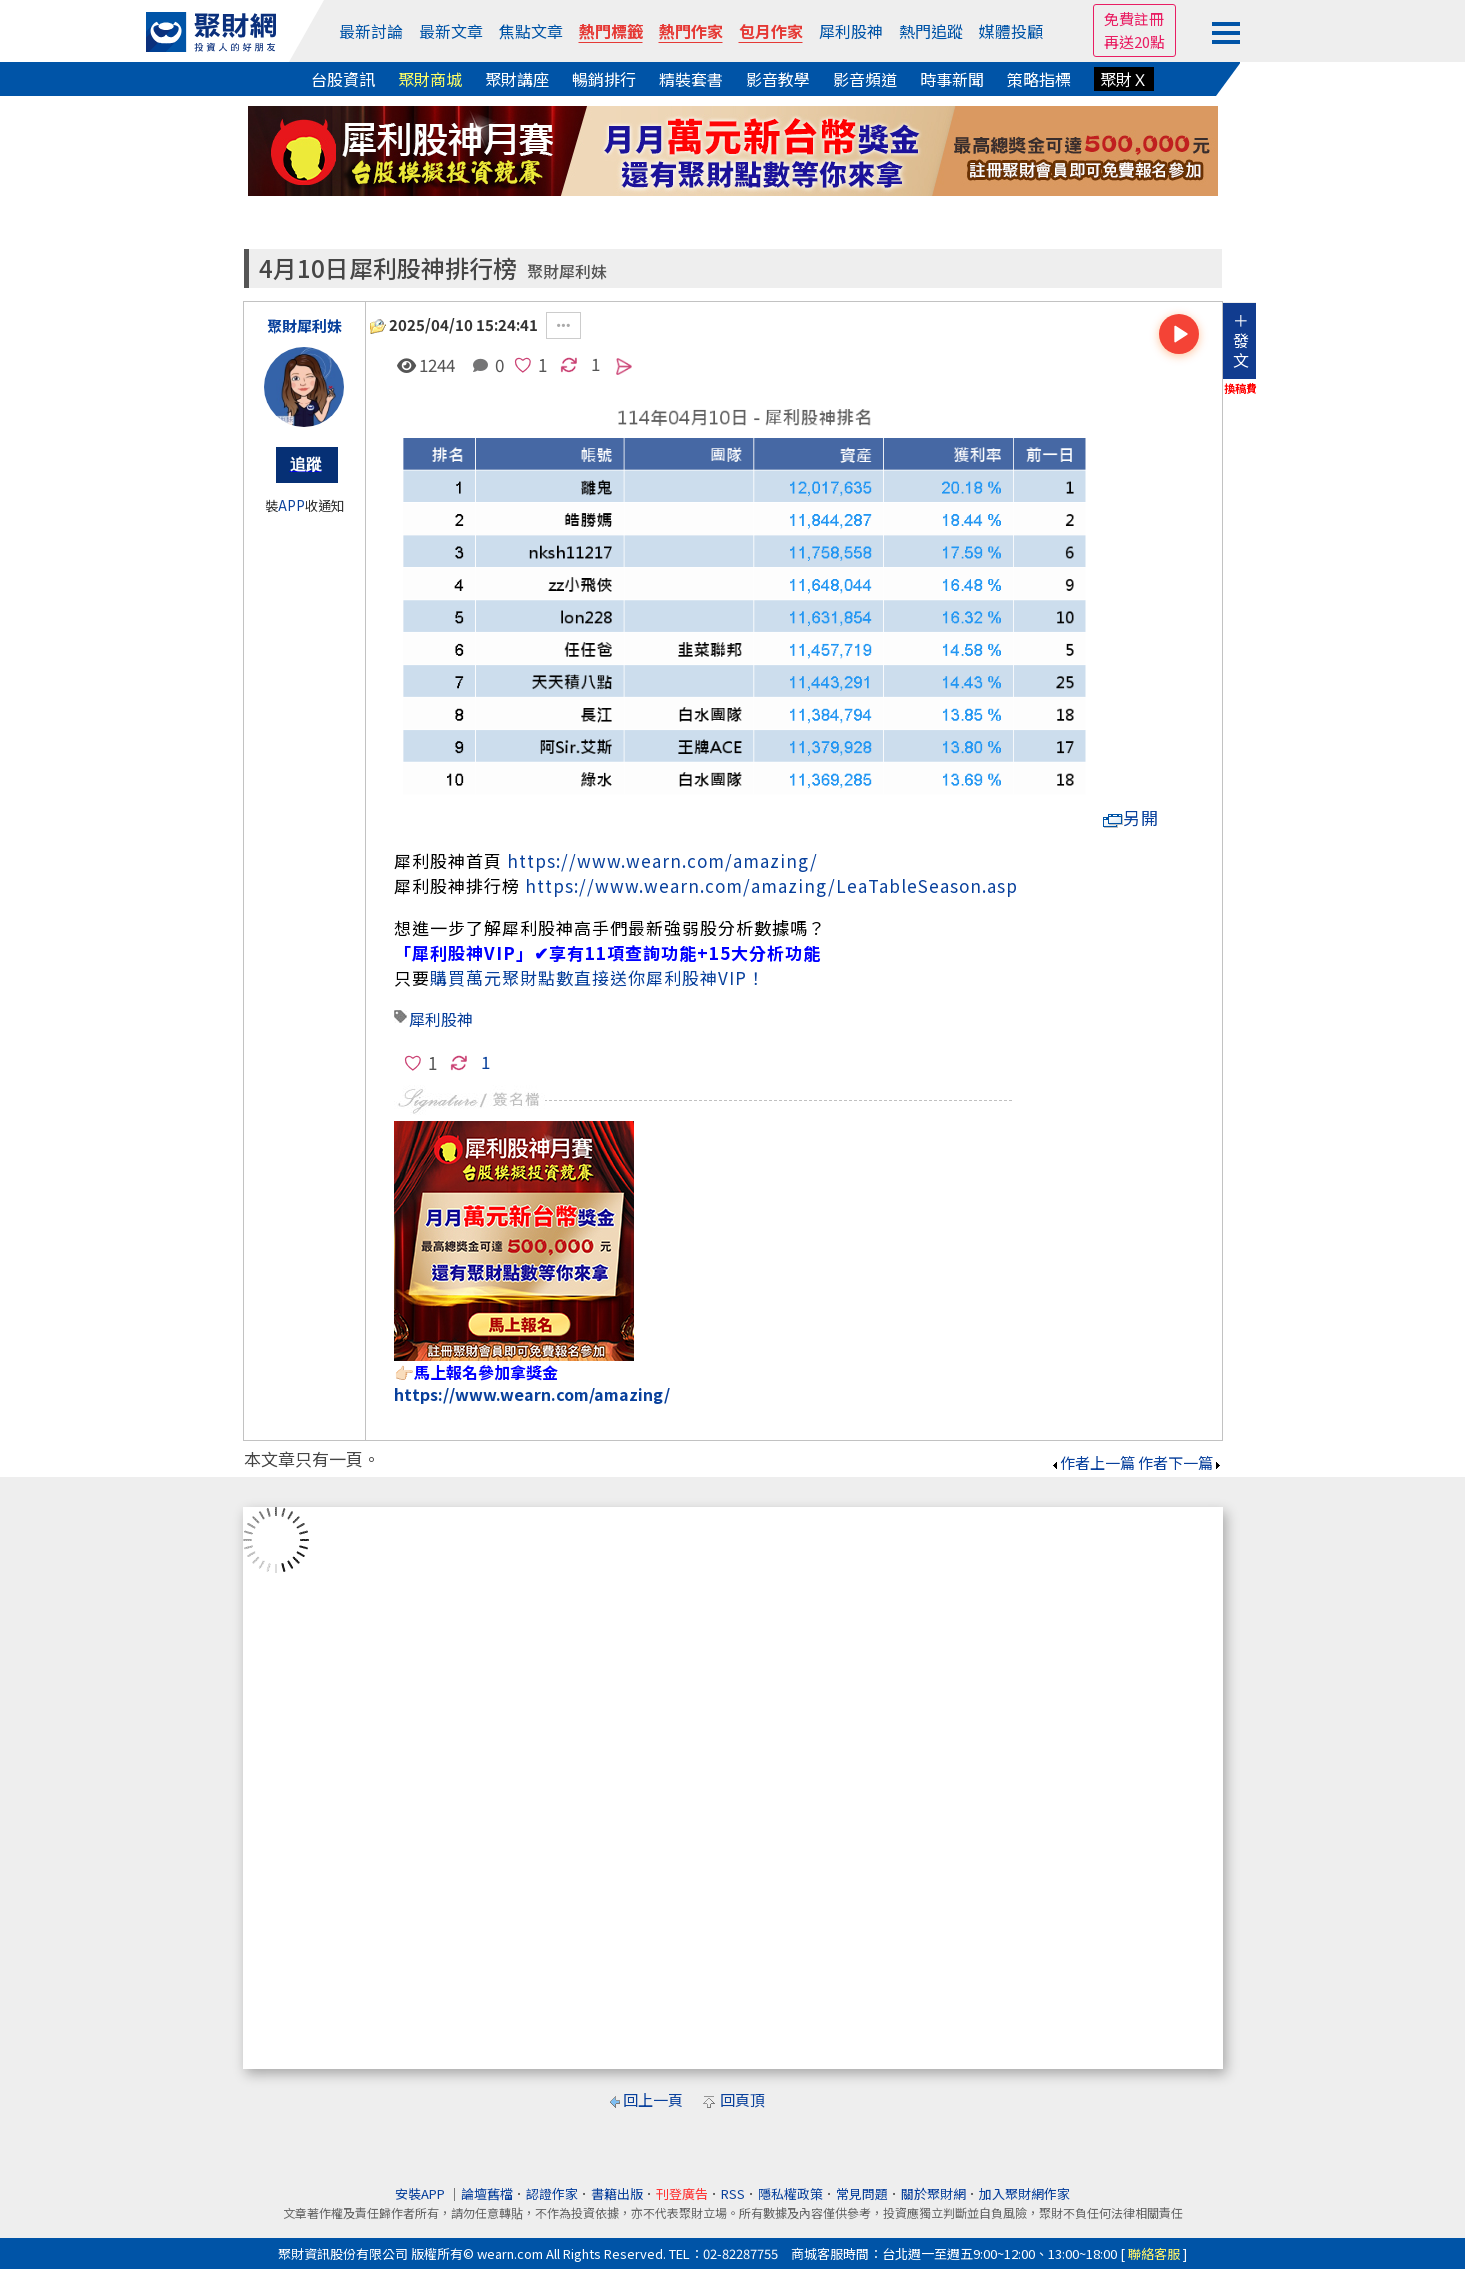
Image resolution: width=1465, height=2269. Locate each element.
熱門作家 (691, 31)
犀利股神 (851, 31)
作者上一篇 (1092, 1462)
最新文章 (451, 31)
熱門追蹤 (931, 31)
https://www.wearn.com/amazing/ (662, 860)
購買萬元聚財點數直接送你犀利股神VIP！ (597, 977)
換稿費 (1240, 388)
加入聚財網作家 (1024, 2193)
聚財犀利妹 (567, 271)
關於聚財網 (933, 2193)
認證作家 (552, 2193)
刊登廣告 (682, 2193)
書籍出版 (617, 2193)
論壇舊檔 (487, 2193)
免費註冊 (1134, 18)
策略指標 (1039, 79)
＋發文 (1241, 340)
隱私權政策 (790, 2193)
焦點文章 (531, 31)
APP (291, 505)
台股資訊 (343, 79)
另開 (1131, 817)
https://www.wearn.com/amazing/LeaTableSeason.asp (771, 885)
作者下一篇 (1180, 1462)
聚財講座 (517, 79)
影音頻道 (865, 79)
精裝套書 (691, 79)
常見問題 (862, 2193)
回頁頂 (742, 2099)
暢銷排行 (604, 79)
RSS (733, 2193)
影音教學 (778, 79)
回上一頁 (653, 2099)
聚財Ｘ (1124, 79)
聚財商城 (430, 79)
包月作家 (771, 31)
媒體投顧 (1011, 31)
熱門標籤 (611, 31)
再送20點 (1134, 41)
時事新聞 (952, 79)
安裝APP (421, 2193)
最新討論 (371, 31)
